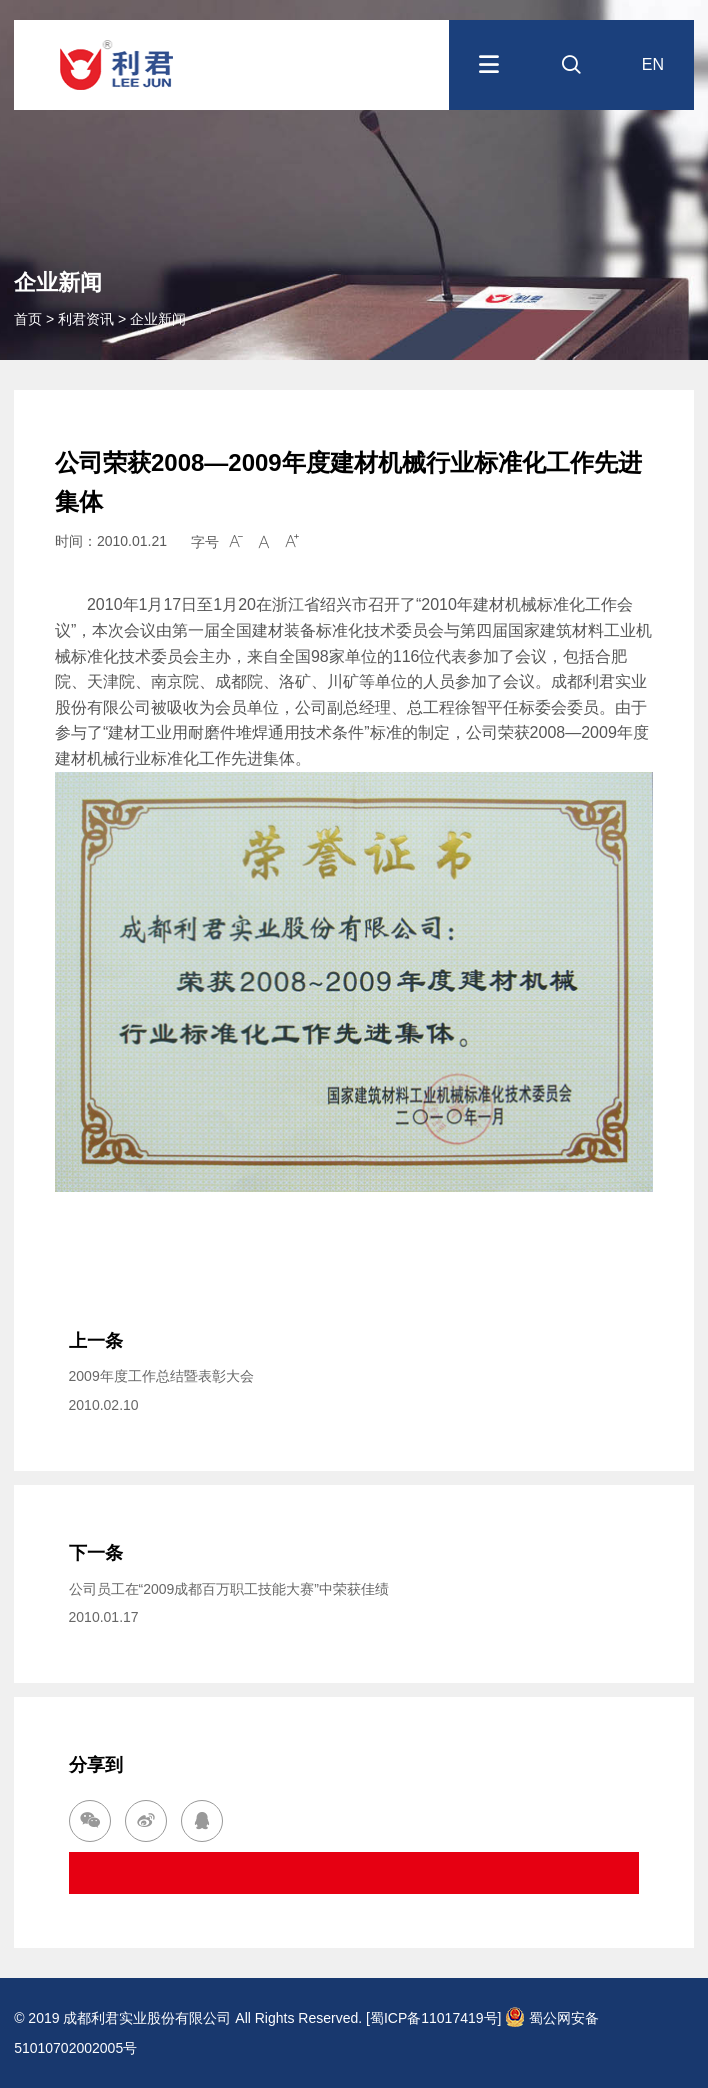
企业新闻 (158, 319)
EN (653, 64)
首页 (30, 319)
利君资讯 (86, 319)
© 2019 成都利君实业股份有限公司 (122, 2018)
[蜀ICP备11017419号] (433, 2018)
